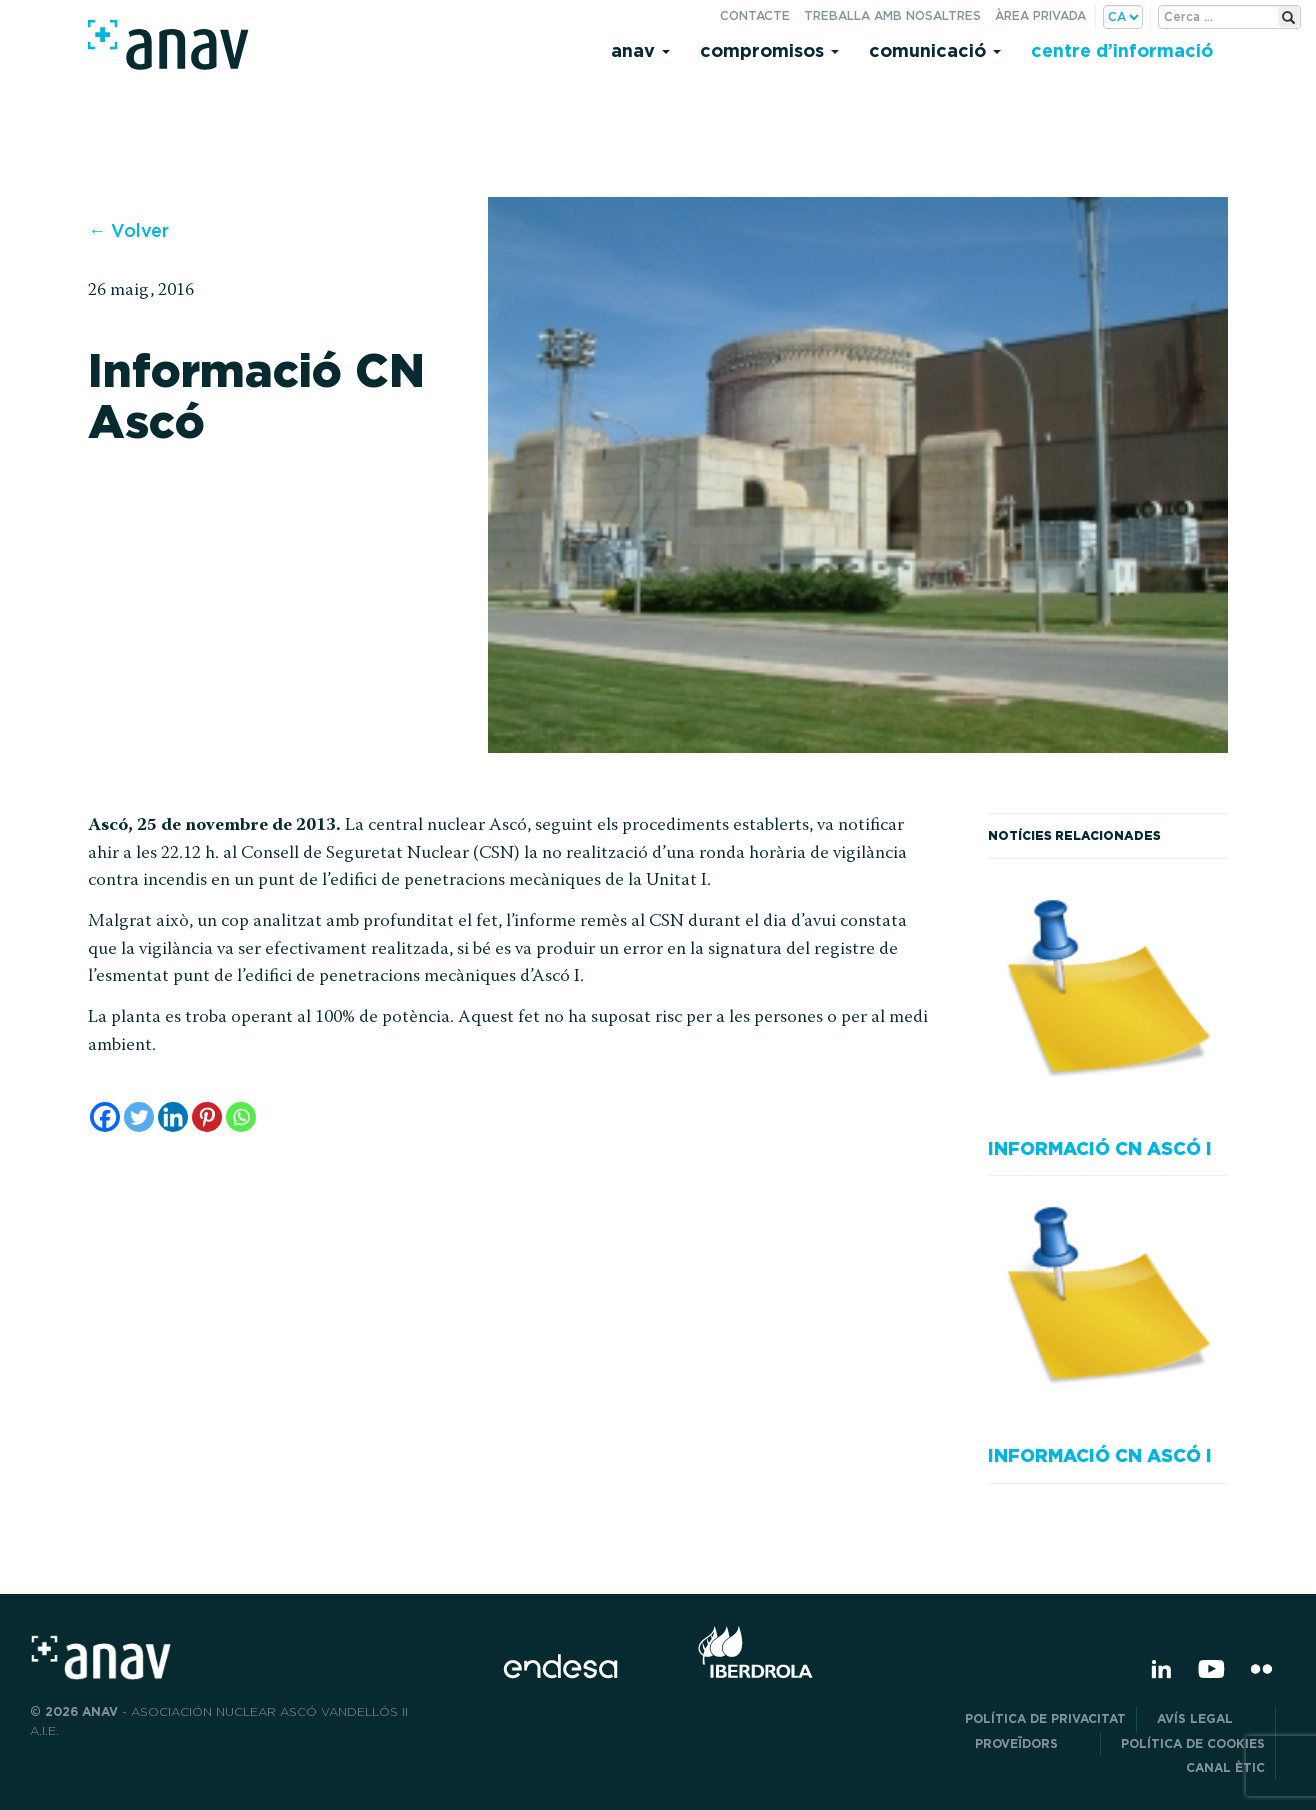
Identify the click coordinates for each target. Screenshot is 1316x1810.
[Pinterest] (207, 1117)
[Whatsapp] (241, 1117)
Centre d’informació (1122, 50)
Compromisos (769, 50)
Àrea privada (1040, 15)
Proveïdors (1032, 1743)
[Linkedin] (173, 1117)
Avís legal (1211, 1718)
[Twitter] (139, 1117)
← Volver (128, 230)
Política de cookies (1193, 1743)
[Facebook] (105, 1117)
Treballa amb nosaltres (892, 15)
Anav (640, 50)
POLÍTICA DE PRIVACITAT (1045, 1718)
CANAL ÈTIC (1225, 1767)
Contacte (755, 15)
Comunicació (935, 50)
